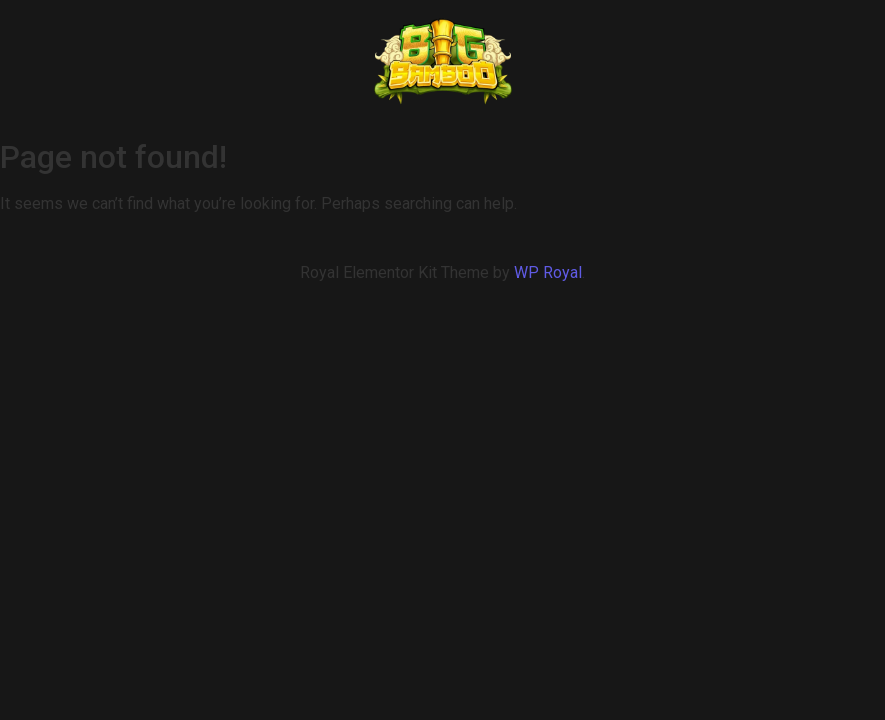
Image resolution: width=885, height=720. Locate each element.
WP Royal (548, 272)
